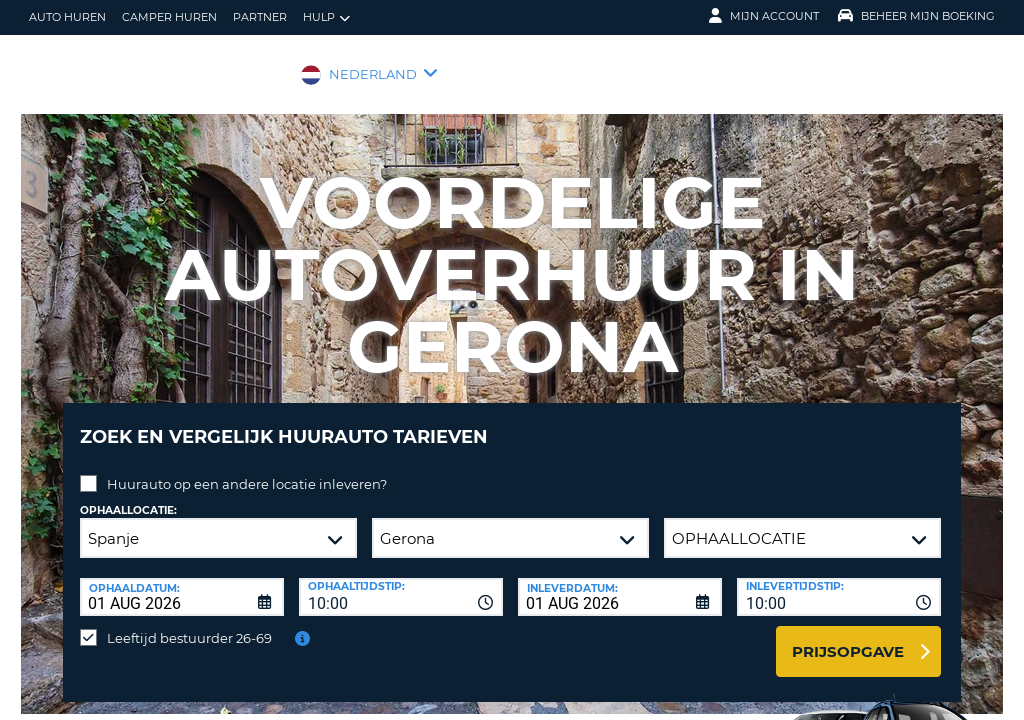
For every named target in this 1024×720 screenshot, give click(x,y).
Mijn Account (764, 16)
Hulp (326, 17)
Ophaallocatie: (128, 495)
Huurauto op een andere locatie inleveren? (247, 469)
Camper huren (169, 17)
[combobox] (401, 582)
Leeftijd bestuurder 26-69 (189, 623)
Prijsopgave (848, 636)
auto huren (67, 17)
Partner (260, 17)
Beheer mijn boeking (916, 16)
